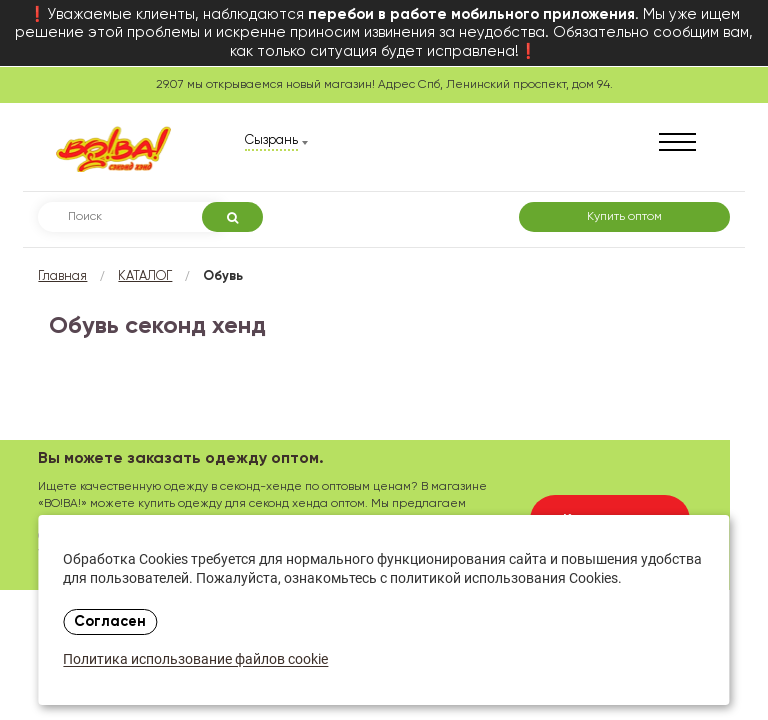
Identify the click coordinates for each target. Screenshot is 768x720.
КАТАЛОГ (145, 276)
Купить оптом (624, 217)
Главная (62, 276)
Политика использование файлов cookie (195, 660)
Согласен (110, 622)
